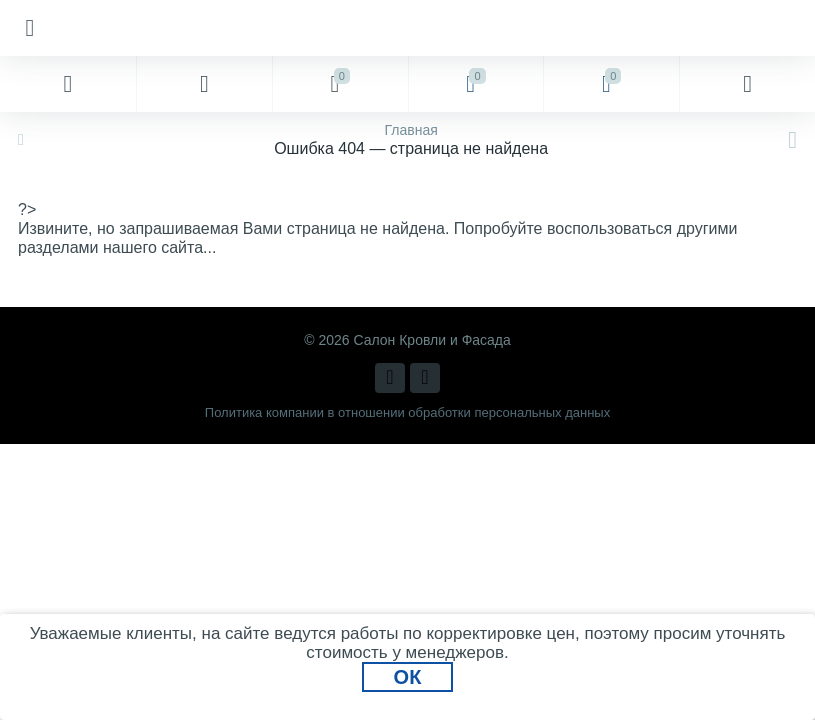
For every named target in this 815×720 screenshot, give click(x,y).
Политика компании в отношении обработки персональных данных (407, 412)
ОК (408, 677)
